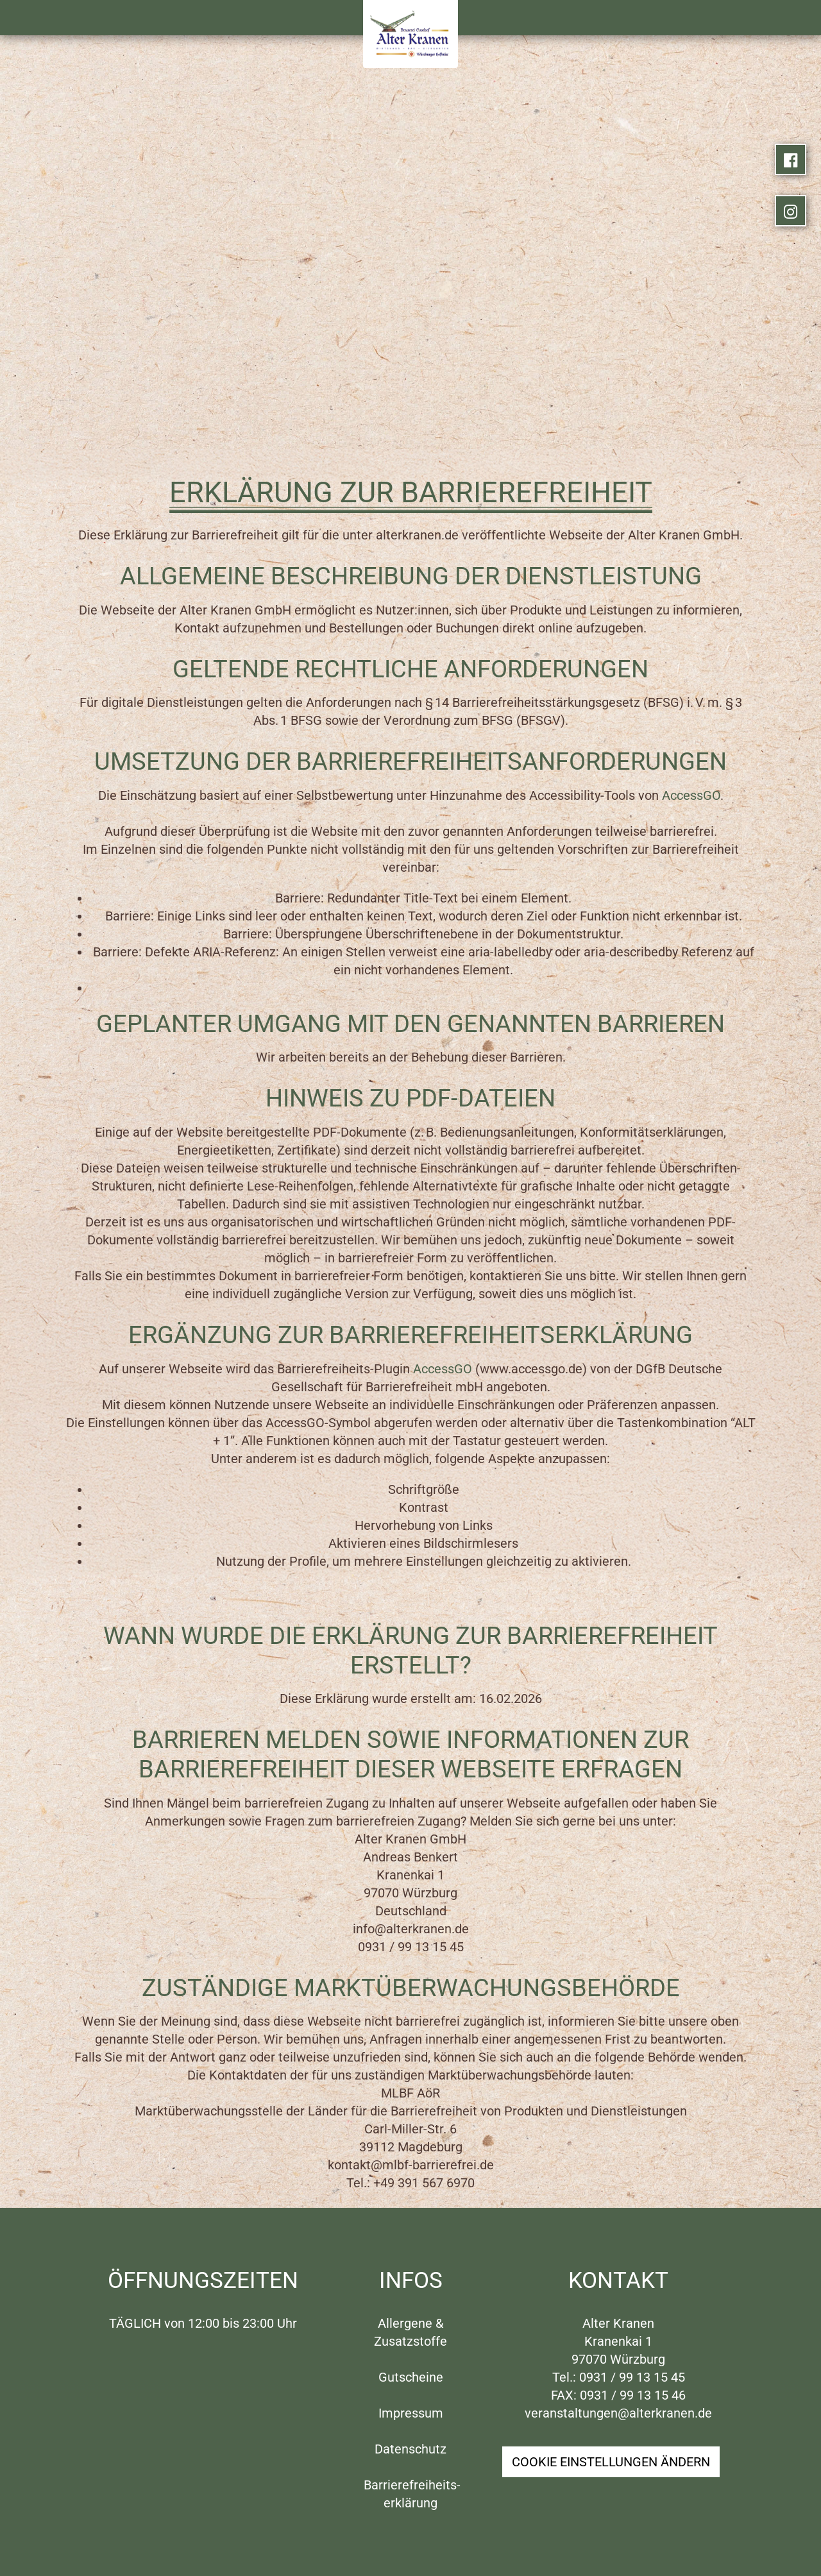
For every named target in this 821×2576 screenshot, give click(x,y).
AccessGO (691, 795)
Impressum (410, 2413)
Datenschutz (410, 2449)
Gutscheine (410, 2377)
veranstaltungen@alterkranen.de (618, 2413)
